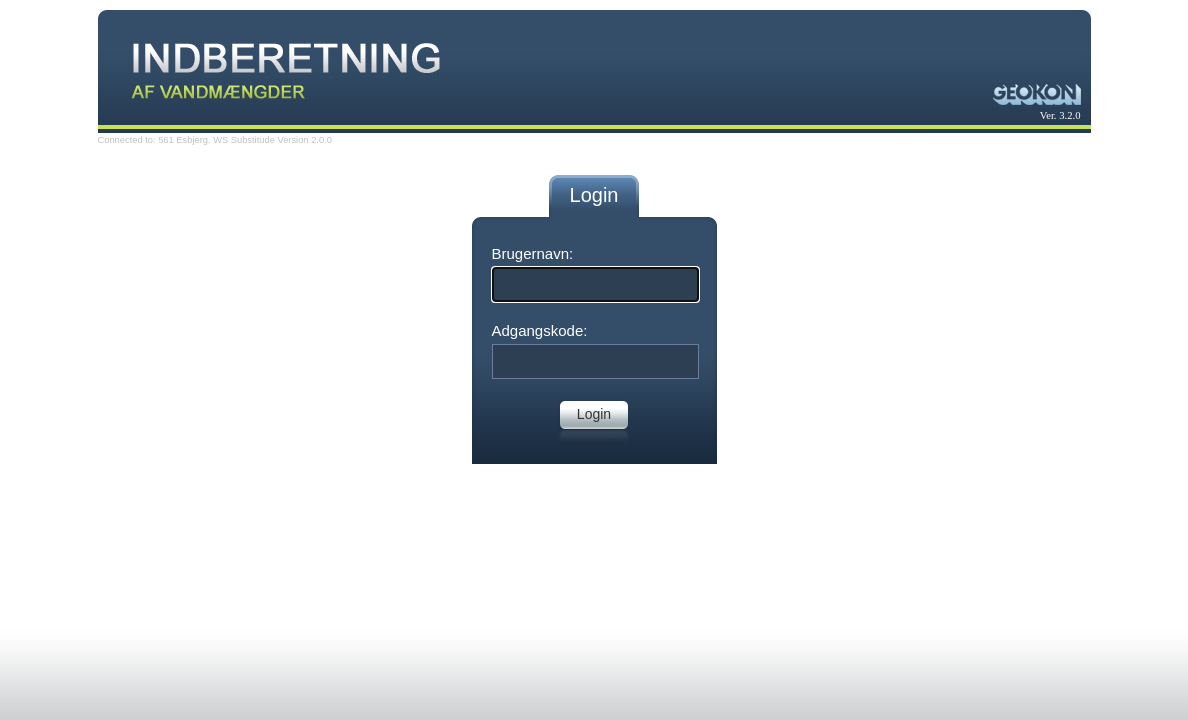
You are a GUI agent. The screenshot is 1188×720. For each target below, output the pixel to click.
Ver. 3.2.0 (1060, 115)
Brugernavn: (533, 253)
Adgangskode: (540, 330)
